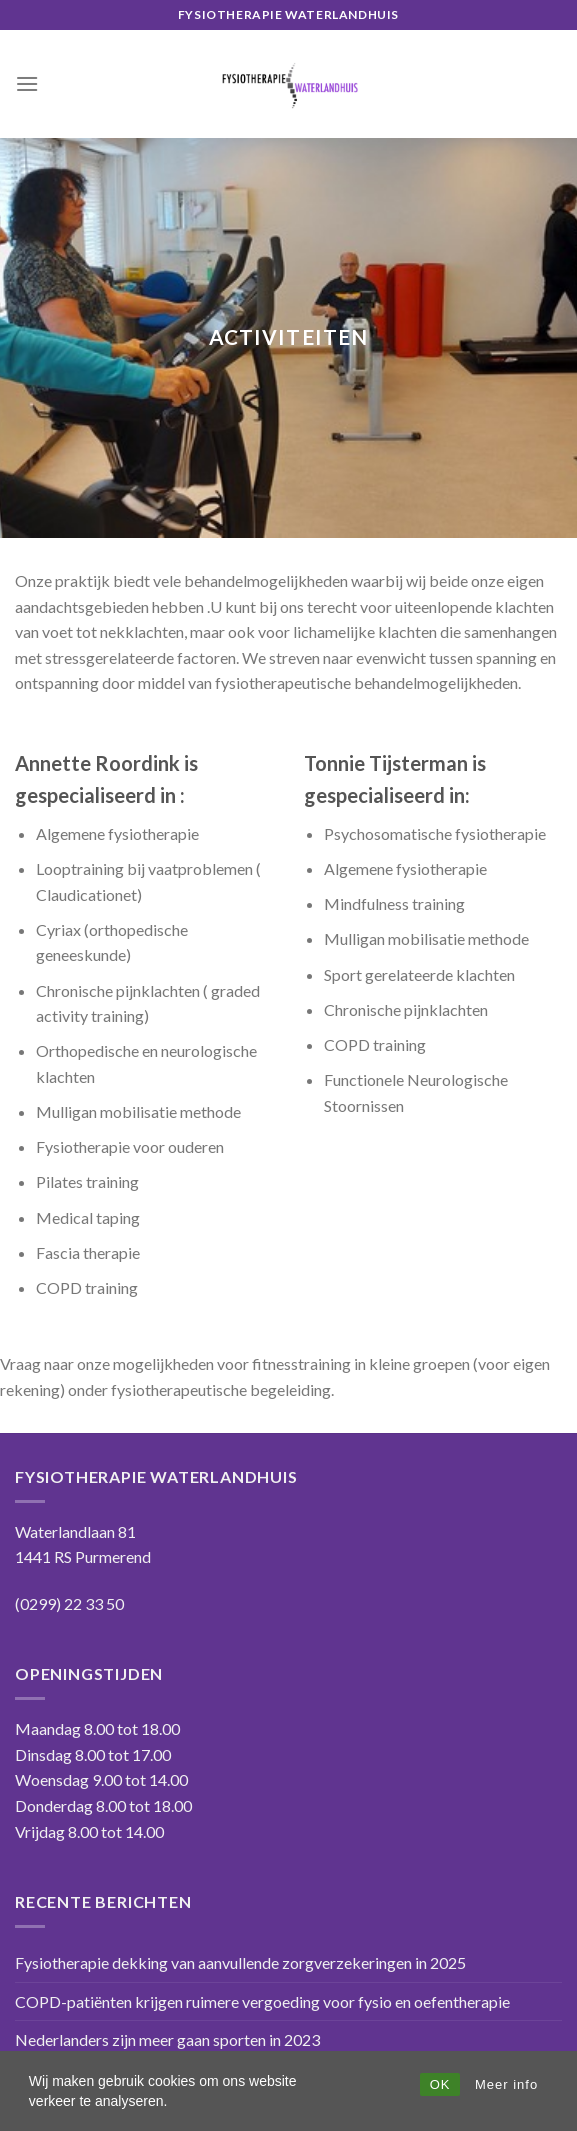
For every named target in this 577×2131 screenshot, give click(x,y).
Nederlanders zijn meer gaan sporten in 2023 (167, 2039)
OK (440, 2084)
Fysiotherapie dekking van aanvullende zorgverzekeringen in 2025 (240, 1962)
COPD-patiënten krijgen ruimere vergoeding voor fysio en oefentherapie (262, 2001)
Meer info (506, 2084)
